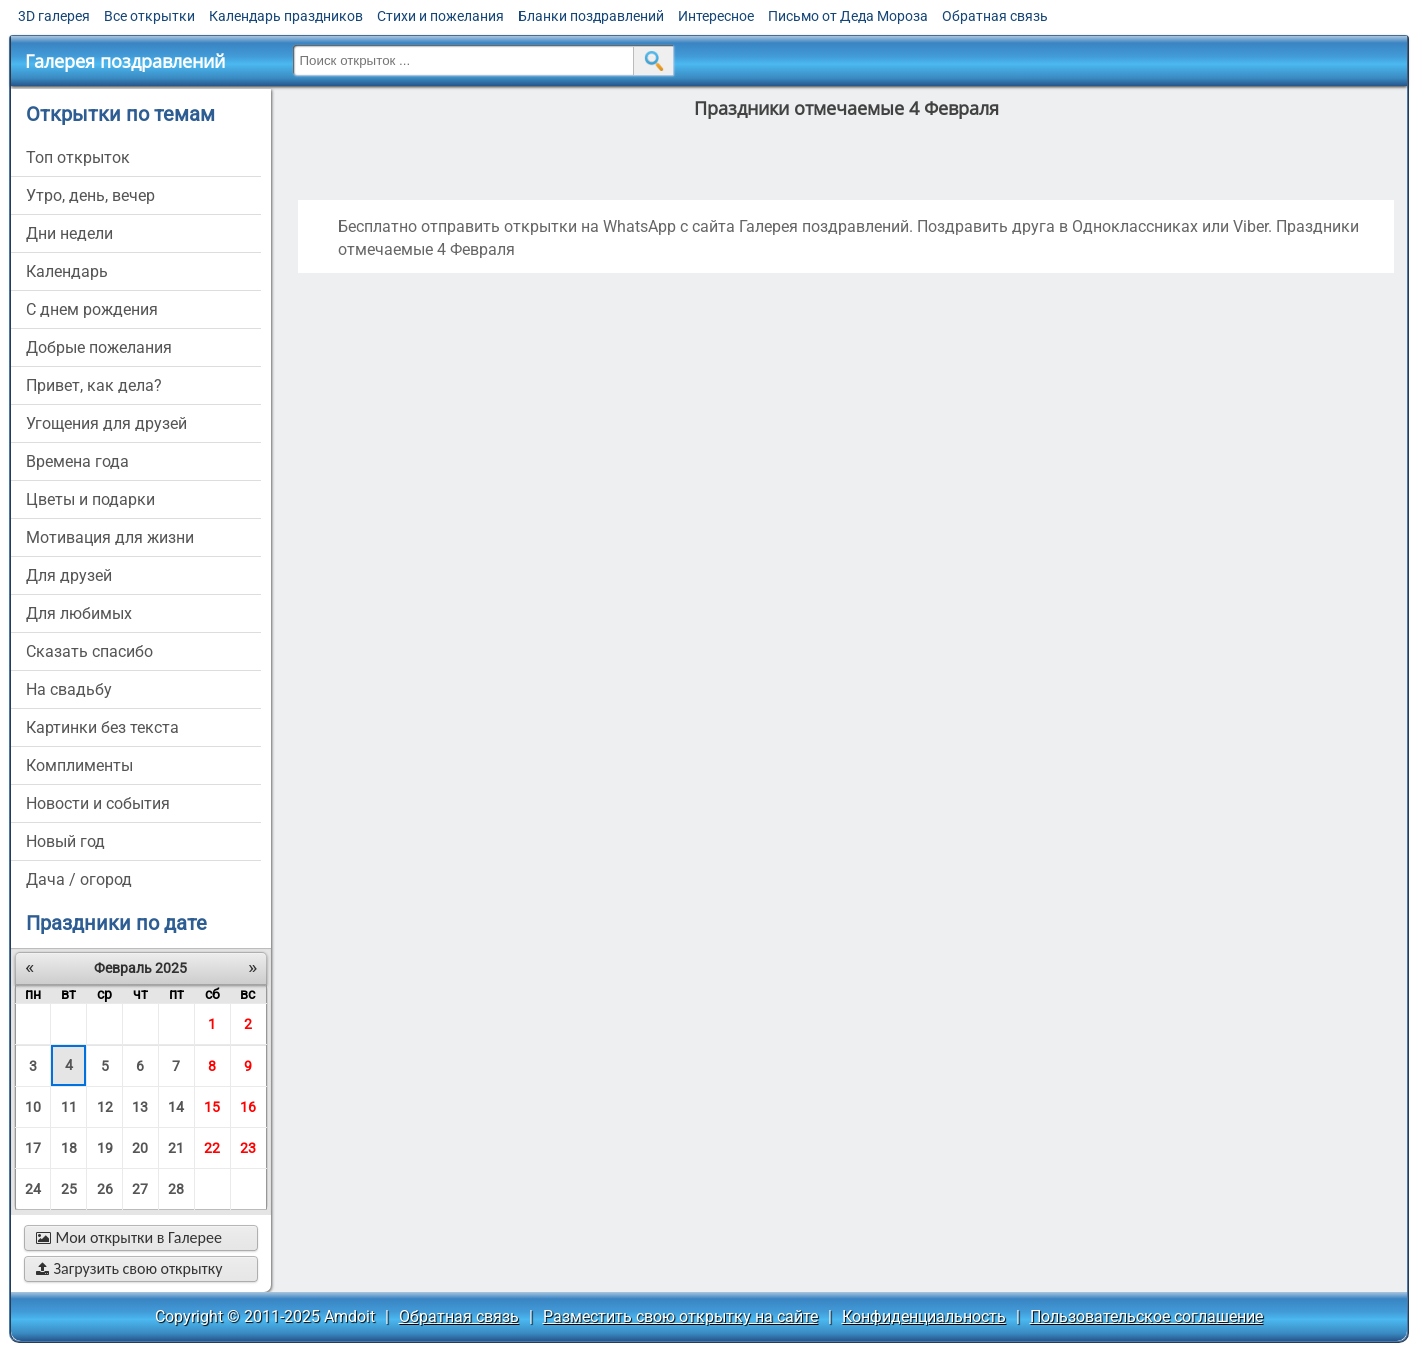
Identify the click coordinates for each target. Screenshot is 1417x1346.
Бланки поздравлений (591, 16)
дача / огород (79, 879)
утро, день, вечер (90, 195)
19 (105, 1148)
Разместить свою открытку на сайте (680, 1316)
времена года (77, 461)
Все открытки (149, 16)
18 (69, 1148)
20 (140, 1148)
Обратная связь (995, 16)
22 (212, 1148)
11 (69, 1107)
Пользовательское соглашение (1146, 1316)
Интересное (716, 16)
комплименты (79, 765)
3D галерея (54, 16)
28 (176, 1189)
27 (140, 1189)
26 (105, 1189)
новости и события (98, 803)
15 (212, 1107)
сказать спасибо (89, 651)
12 (105, 1107)
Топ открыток (78, 157)
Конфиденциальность (924, 1316)
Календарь (67, 271)
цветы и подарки (90, 499)
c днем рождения (92, 309)
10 (33, 1107)
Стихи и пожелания (440, 16)
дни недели (69, 233)
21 (176, 1148)
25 (69, 1189)
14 (176, 1107)
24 (33, 1189)
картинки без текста (102, 727)
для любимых (79, 613)
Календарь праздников (286, 16)
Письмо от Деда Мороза (848, 16)
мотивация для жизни (110, 537)
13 (140, 1107)
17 (33, 1148)
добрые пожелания (99, 347)
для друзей (69, 575)
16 (248, 1107)
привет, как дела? (94, 385)
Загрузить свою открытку (129, 1268)
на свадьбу (69, 689)
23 (248, 1148)
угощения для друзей (106, 423)
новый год (65, 841)
